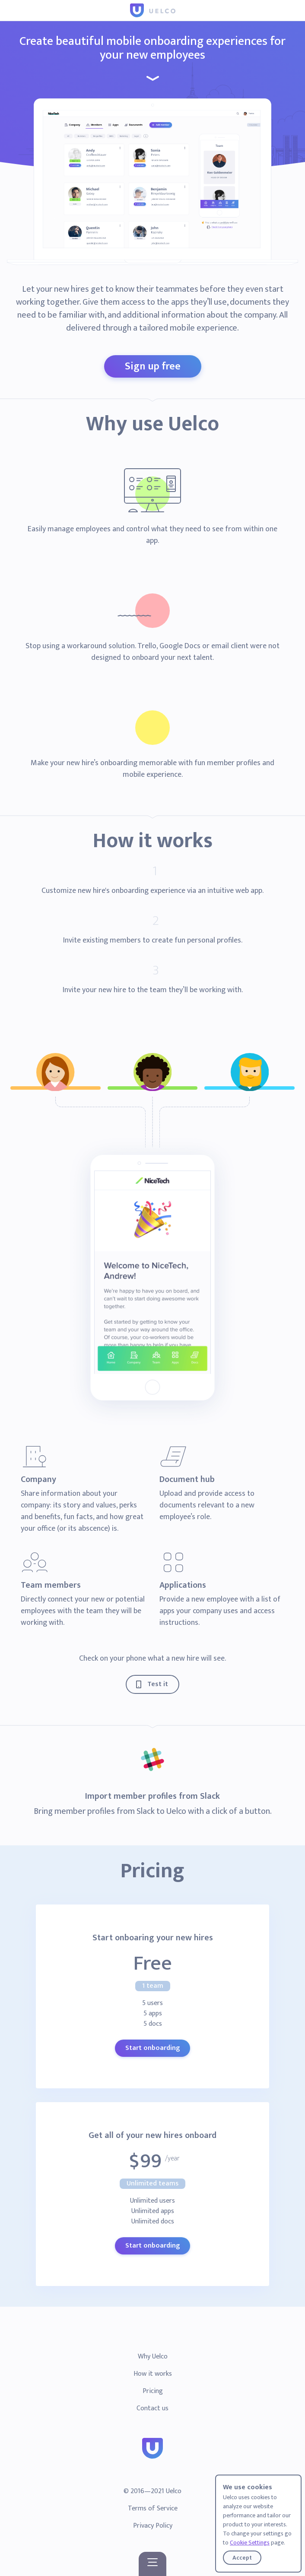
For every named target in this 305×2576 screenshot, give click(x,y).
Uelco (173, 2491)
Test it (157, 1684)
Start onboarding (152, 2048)
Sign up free (153, 366)
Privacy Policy (152, 2526)
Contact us (152, 2408)
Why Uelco (153, 2356)
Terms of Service (153, 2508)
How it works (152, 2374)
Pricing (153, 2391)
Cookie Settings (250, 2543)
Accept (242, 2558)
